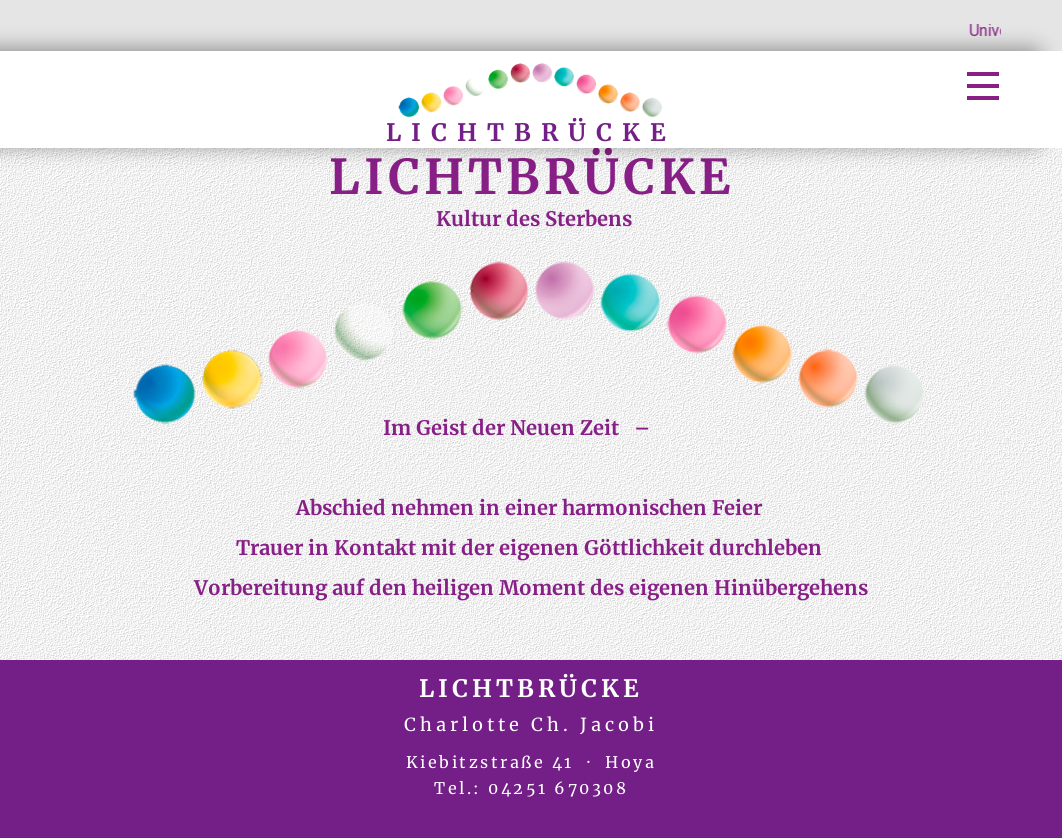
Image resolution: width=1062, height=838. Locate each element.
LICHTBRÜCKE (531, 132)
